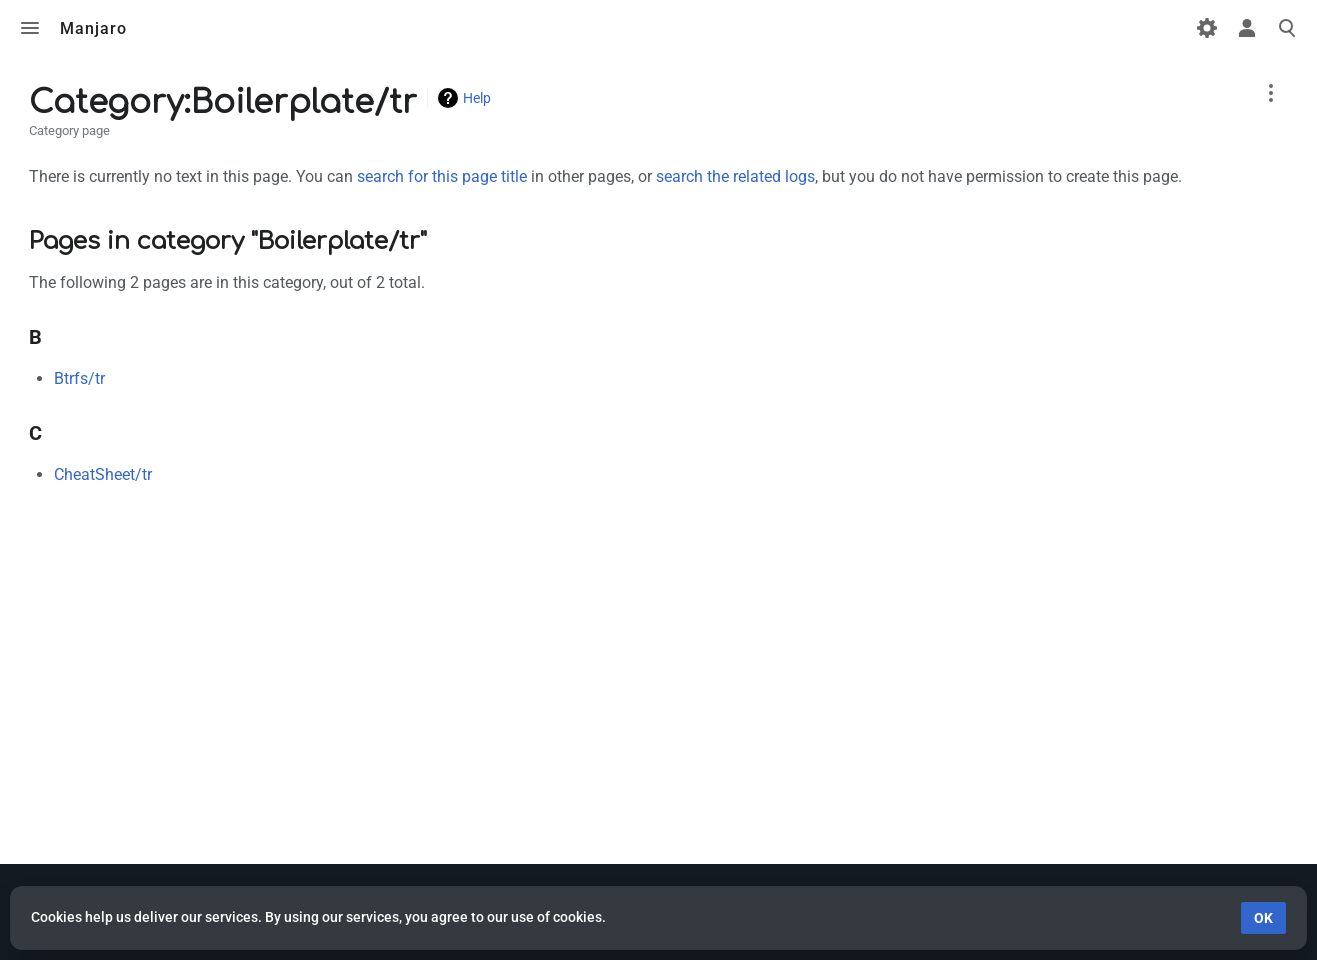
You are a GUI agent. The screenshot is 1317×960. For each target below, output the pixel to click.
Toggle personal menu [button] (1247, 28)
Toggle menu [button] (30, 28)
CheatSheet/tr (103, 474)
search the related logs (735, 176)
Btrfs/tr (79, 378)
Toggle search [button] (1287, 28)
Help (477, 98)
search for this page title (442, 176)
